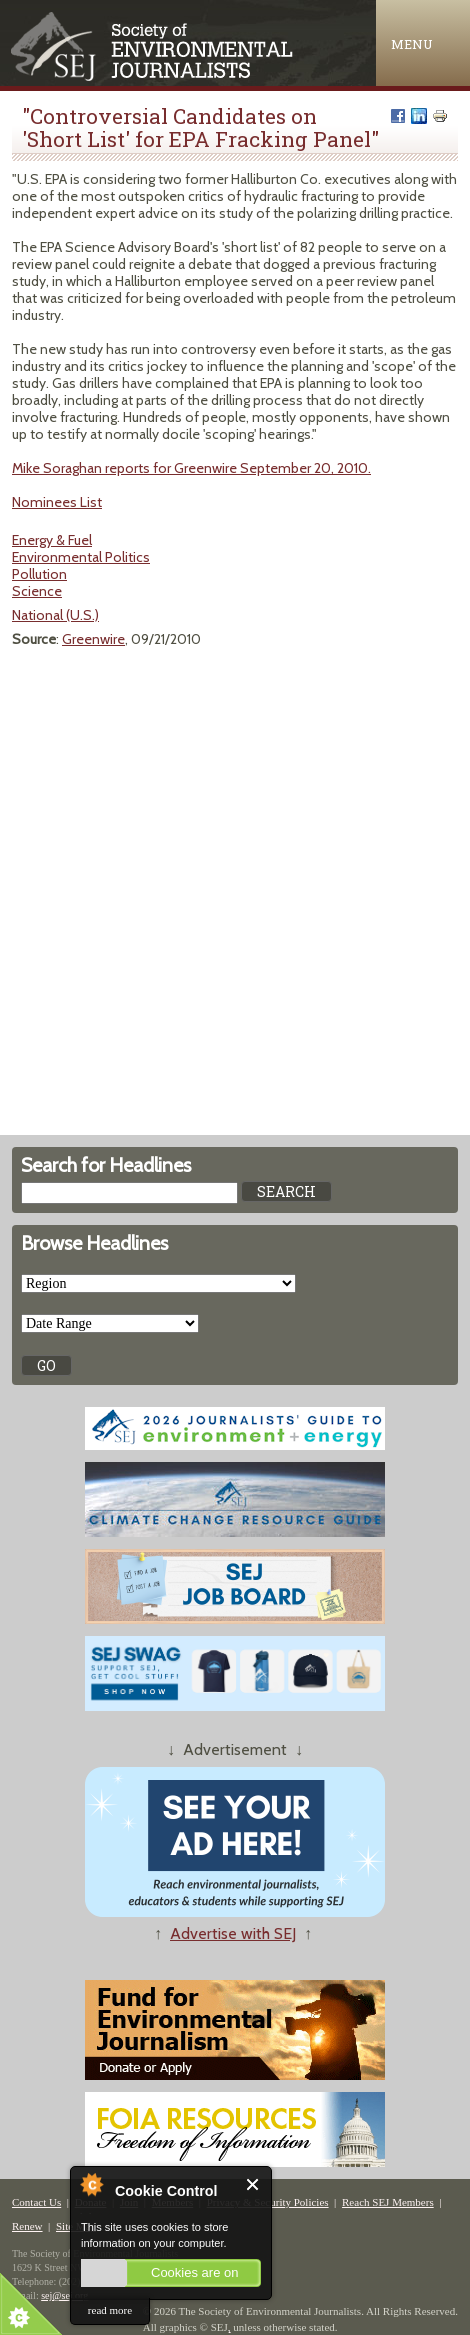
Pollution (39, 574)
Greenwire (93, 639)
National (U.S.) (55, 615)
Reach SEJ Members (388, 2202)
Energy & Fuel (52, 540)
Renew (27, 2226)
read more (110, 2310)
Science (37, 591)
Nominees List (57, 502)
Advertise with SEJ (233, 1933)
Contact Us (36, 2202)
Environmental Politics (81, 557)
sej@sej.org (64, 2295)
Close (253, 2184)
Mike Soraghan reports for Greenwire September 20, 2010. (191, 468)
